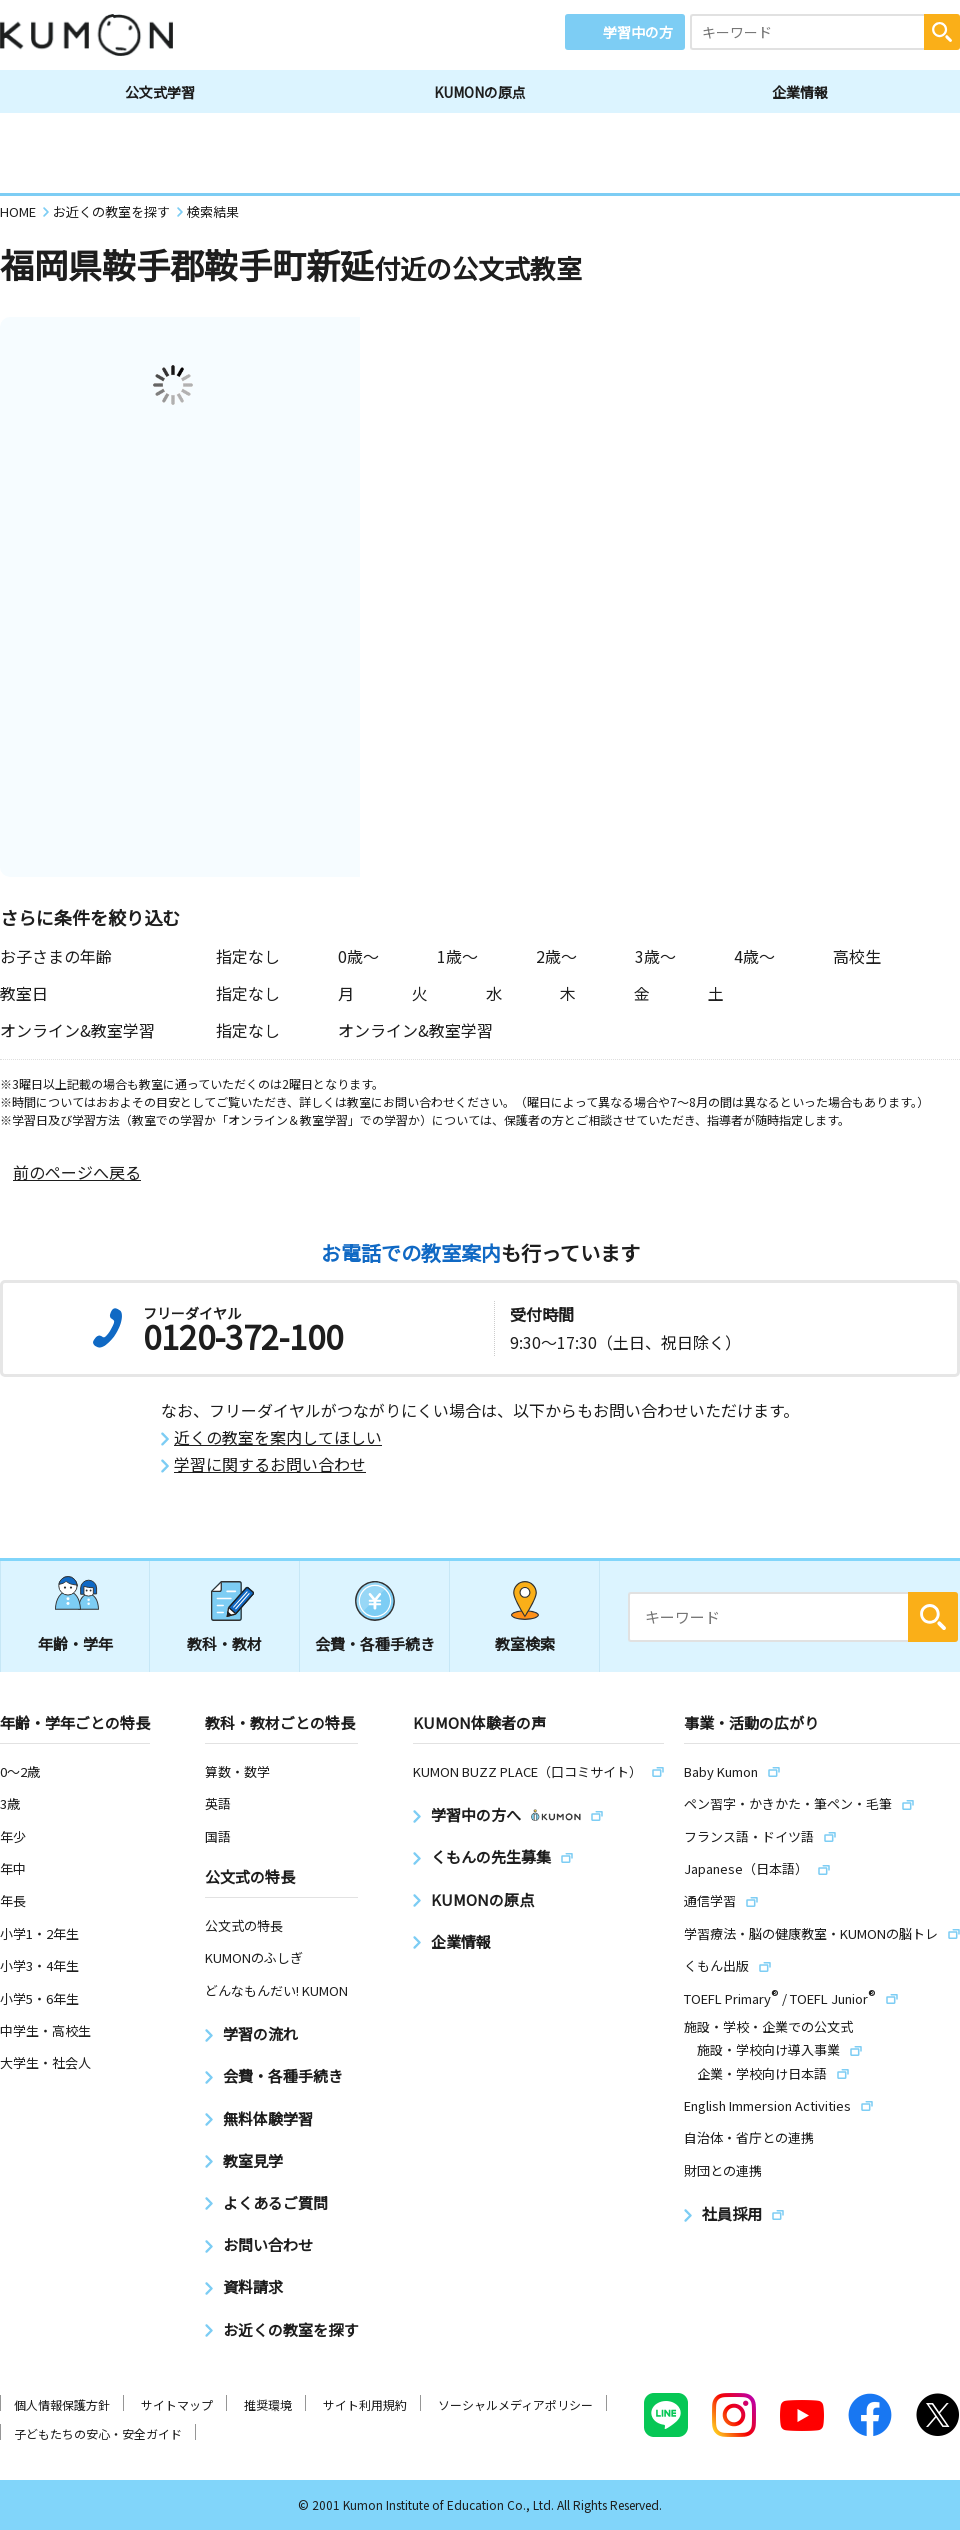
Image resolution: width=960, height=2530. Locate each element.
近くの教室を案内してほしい (278, 1437)
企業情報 (800, 92)
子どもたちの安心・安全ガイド (98, 2433)
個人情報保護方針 (62, 2404)
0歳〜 (358, 956)
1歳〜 (457, 956)
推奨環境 (268, 2404)
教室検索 (525, 1643)
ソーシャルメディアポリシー (515, 2404)
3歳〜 (655, 956)
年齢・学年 (75, 1643)
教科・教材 (224, 1643)
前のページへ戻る (77, 1172)
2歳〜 (556, 956)
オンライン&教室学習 (415, 1030)
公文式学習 (160, 92)
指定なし (248, 956)
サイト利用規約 (365, 2404)
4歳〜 (754, 956)
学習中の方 (638, 32)
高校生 (857, 956)
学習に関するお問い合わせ (270, 1464)
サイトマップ (177, 2404)
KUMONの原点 (480, 92)
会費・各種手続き (375, 1643)
